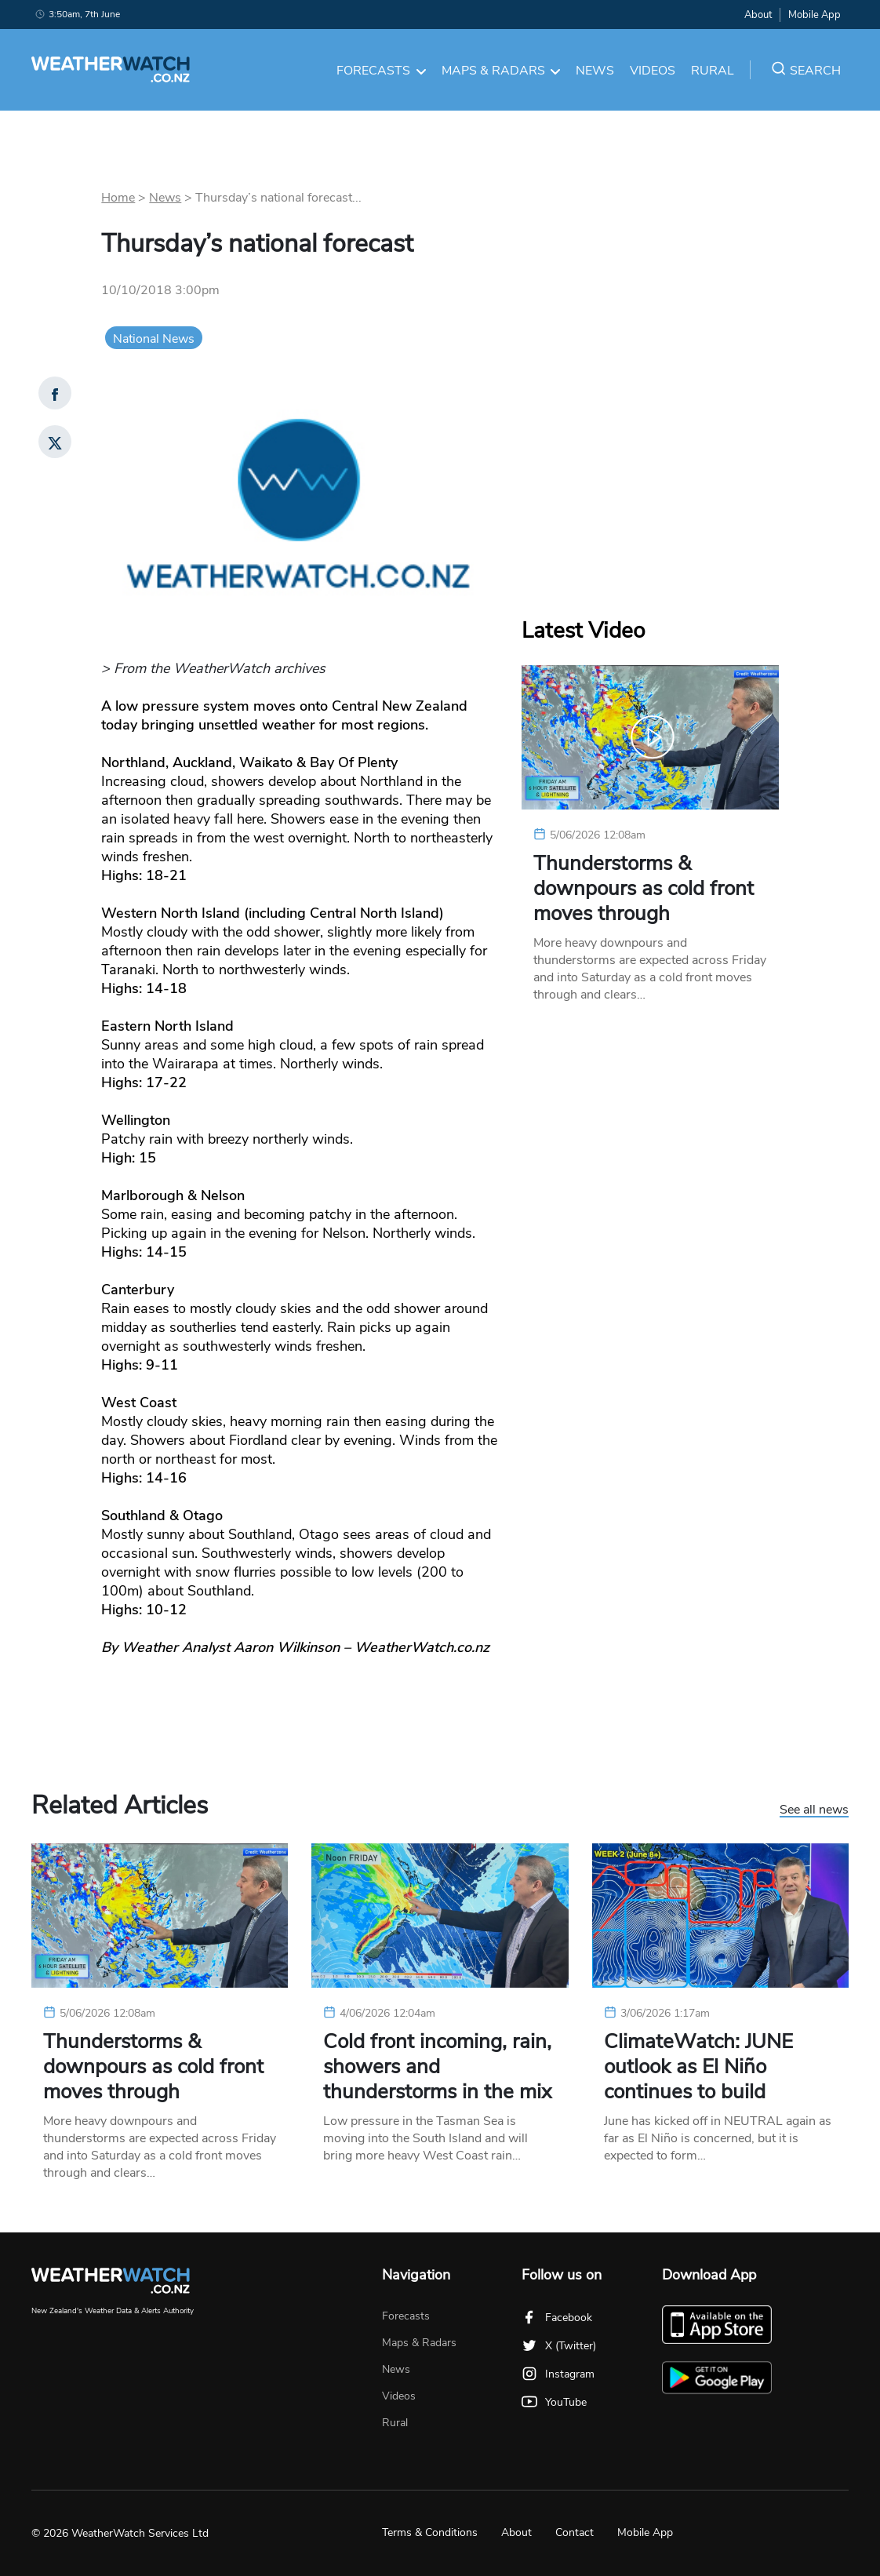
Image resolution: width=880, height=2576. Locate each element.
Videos (652, 70)
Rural (712, 70)
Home (118, 197)
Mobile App (814, 15)
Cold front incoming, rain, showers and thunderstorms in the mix (437, 2067)
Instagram (558, 2374)
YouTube (554, 2402)
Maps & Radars (501, 70)
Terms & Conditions (430, 2532)
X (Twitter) (559, 2345)
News (595, 70)
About (758, 15)
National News (154, 338)
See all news (814, 1810)
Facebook (557, 2317)
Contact (574, 2532)
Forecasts (381, 70)
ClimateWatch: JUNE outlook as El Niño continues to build (698, 2067)
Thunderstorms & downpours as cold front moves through (643, 888)
